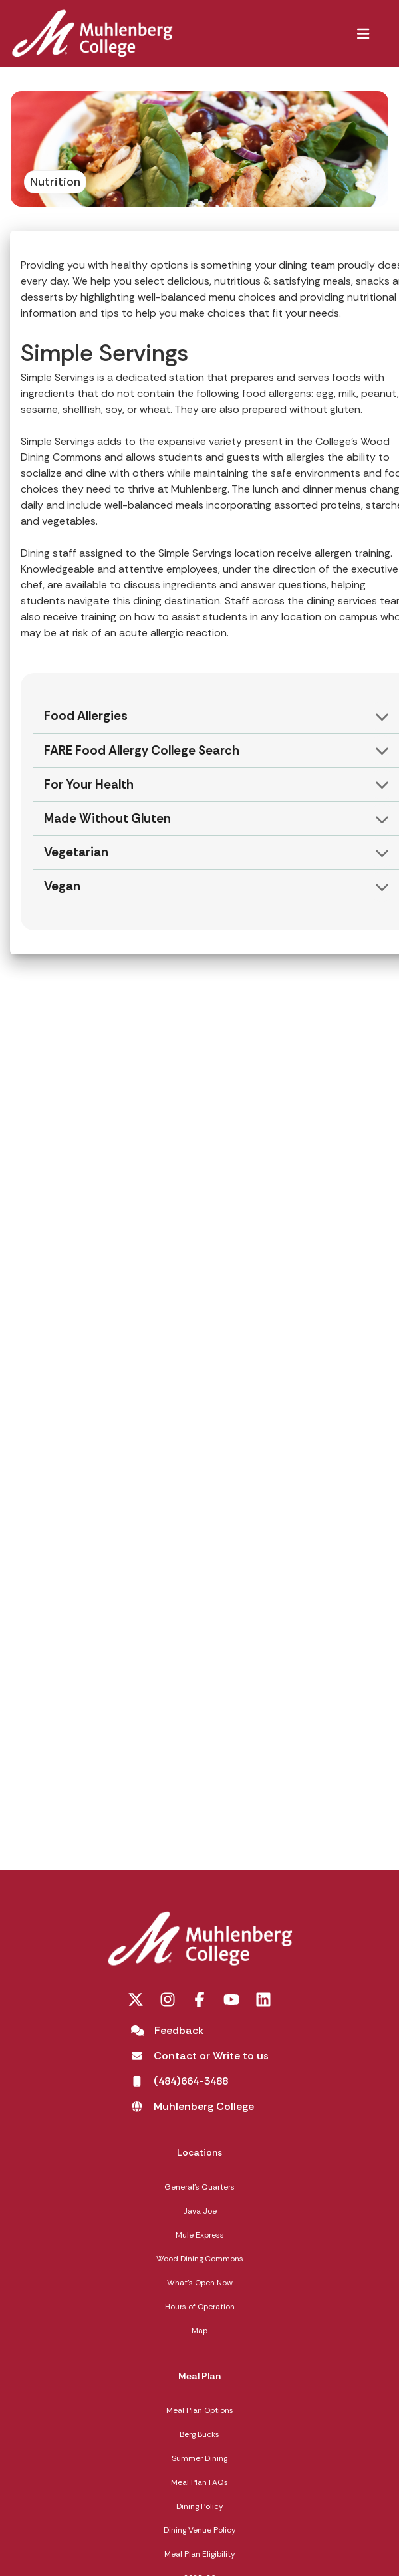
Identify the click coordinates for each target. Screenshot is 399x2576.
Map (199, 2330)
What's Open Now (200, 2282)
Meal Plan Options (199, 2410)
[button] (363, 33)
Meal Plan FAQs (199, 2482)
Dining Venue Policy (200, 2530)
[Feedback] (167, 2030)
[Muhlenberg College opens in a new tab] (192, 2106)
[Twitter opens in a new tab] (136, 1999)
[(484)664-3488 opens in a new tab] (179, 2081)
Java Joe (200, 2211)
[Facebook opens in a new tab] (199, 1999)
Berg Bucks (199, 2434)
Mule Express (200, 2235)
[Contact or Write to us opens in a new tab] (200, 2056)
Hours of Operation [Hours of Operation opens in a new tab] (200, 2306)
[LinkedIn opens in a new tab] (263, 1999)
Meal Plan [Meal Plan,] (199, 2376)
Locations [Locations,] (199, 2152)
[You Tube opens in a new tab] (231, 1999)
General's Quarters (199, 2187)
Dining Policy (199, 2506)
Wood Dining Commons (199, 2259)
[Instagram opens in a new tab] (168, 1999)
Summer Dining (199, 2458)
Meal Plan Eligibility (199, 2554)
